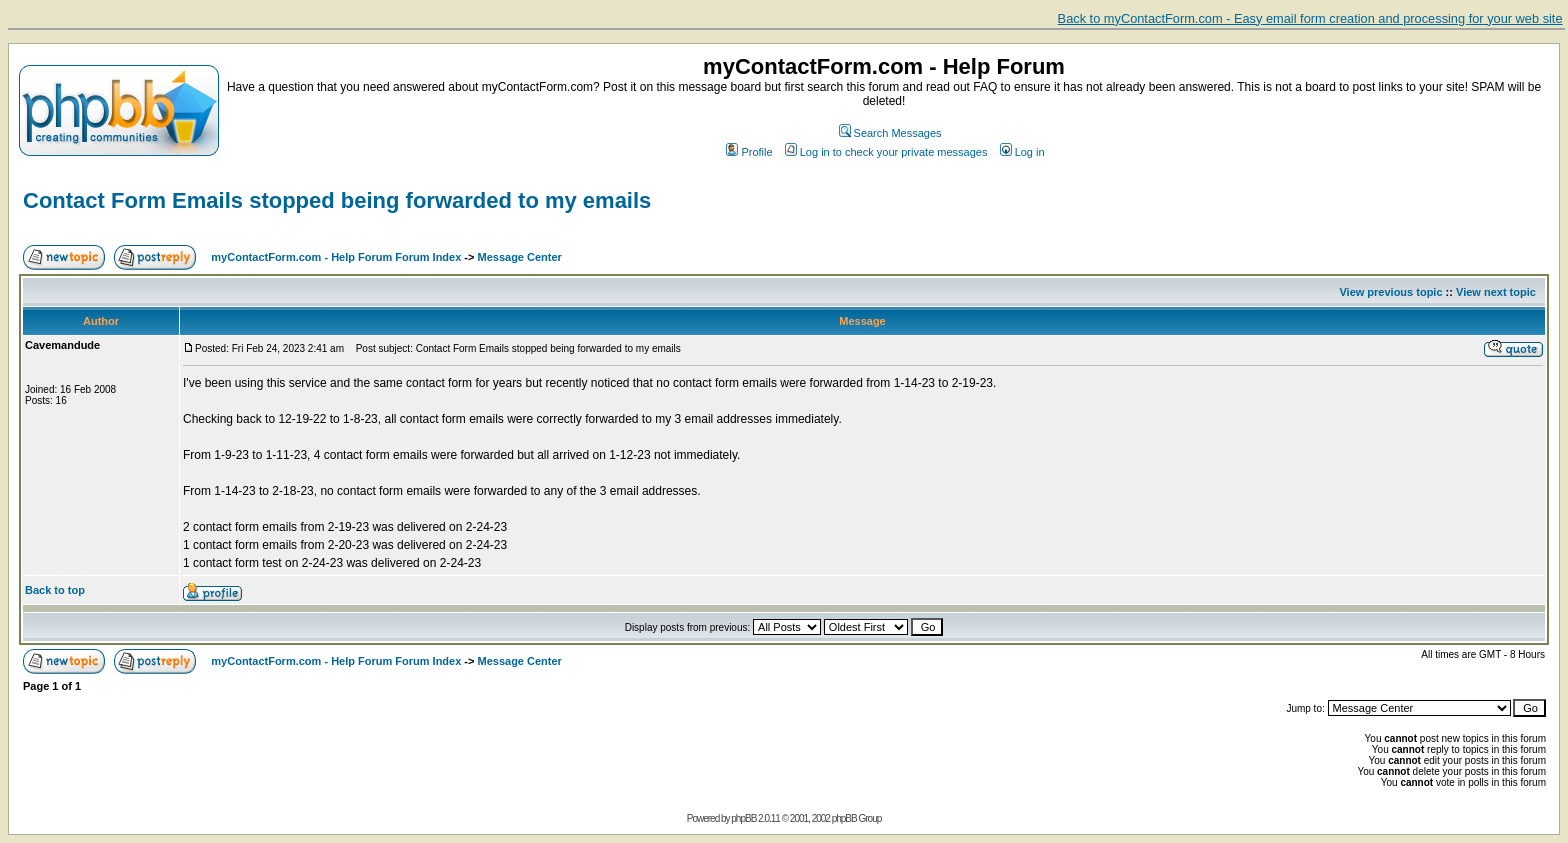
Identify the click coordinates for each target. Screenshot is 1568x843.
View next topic (1496, 292)
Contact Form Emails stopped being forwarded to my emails (337, 200)
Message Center (520, 257)
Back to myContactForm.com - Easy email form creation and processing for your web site (1310, 18)
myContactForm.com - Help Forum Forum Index (336, 257)
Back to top (55, 590)
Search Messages (890, 133)
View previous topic (1390, 292)
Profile (749, 152)
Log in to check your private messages (886, 152)
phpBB (743, 818)
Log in (1022, 152)
